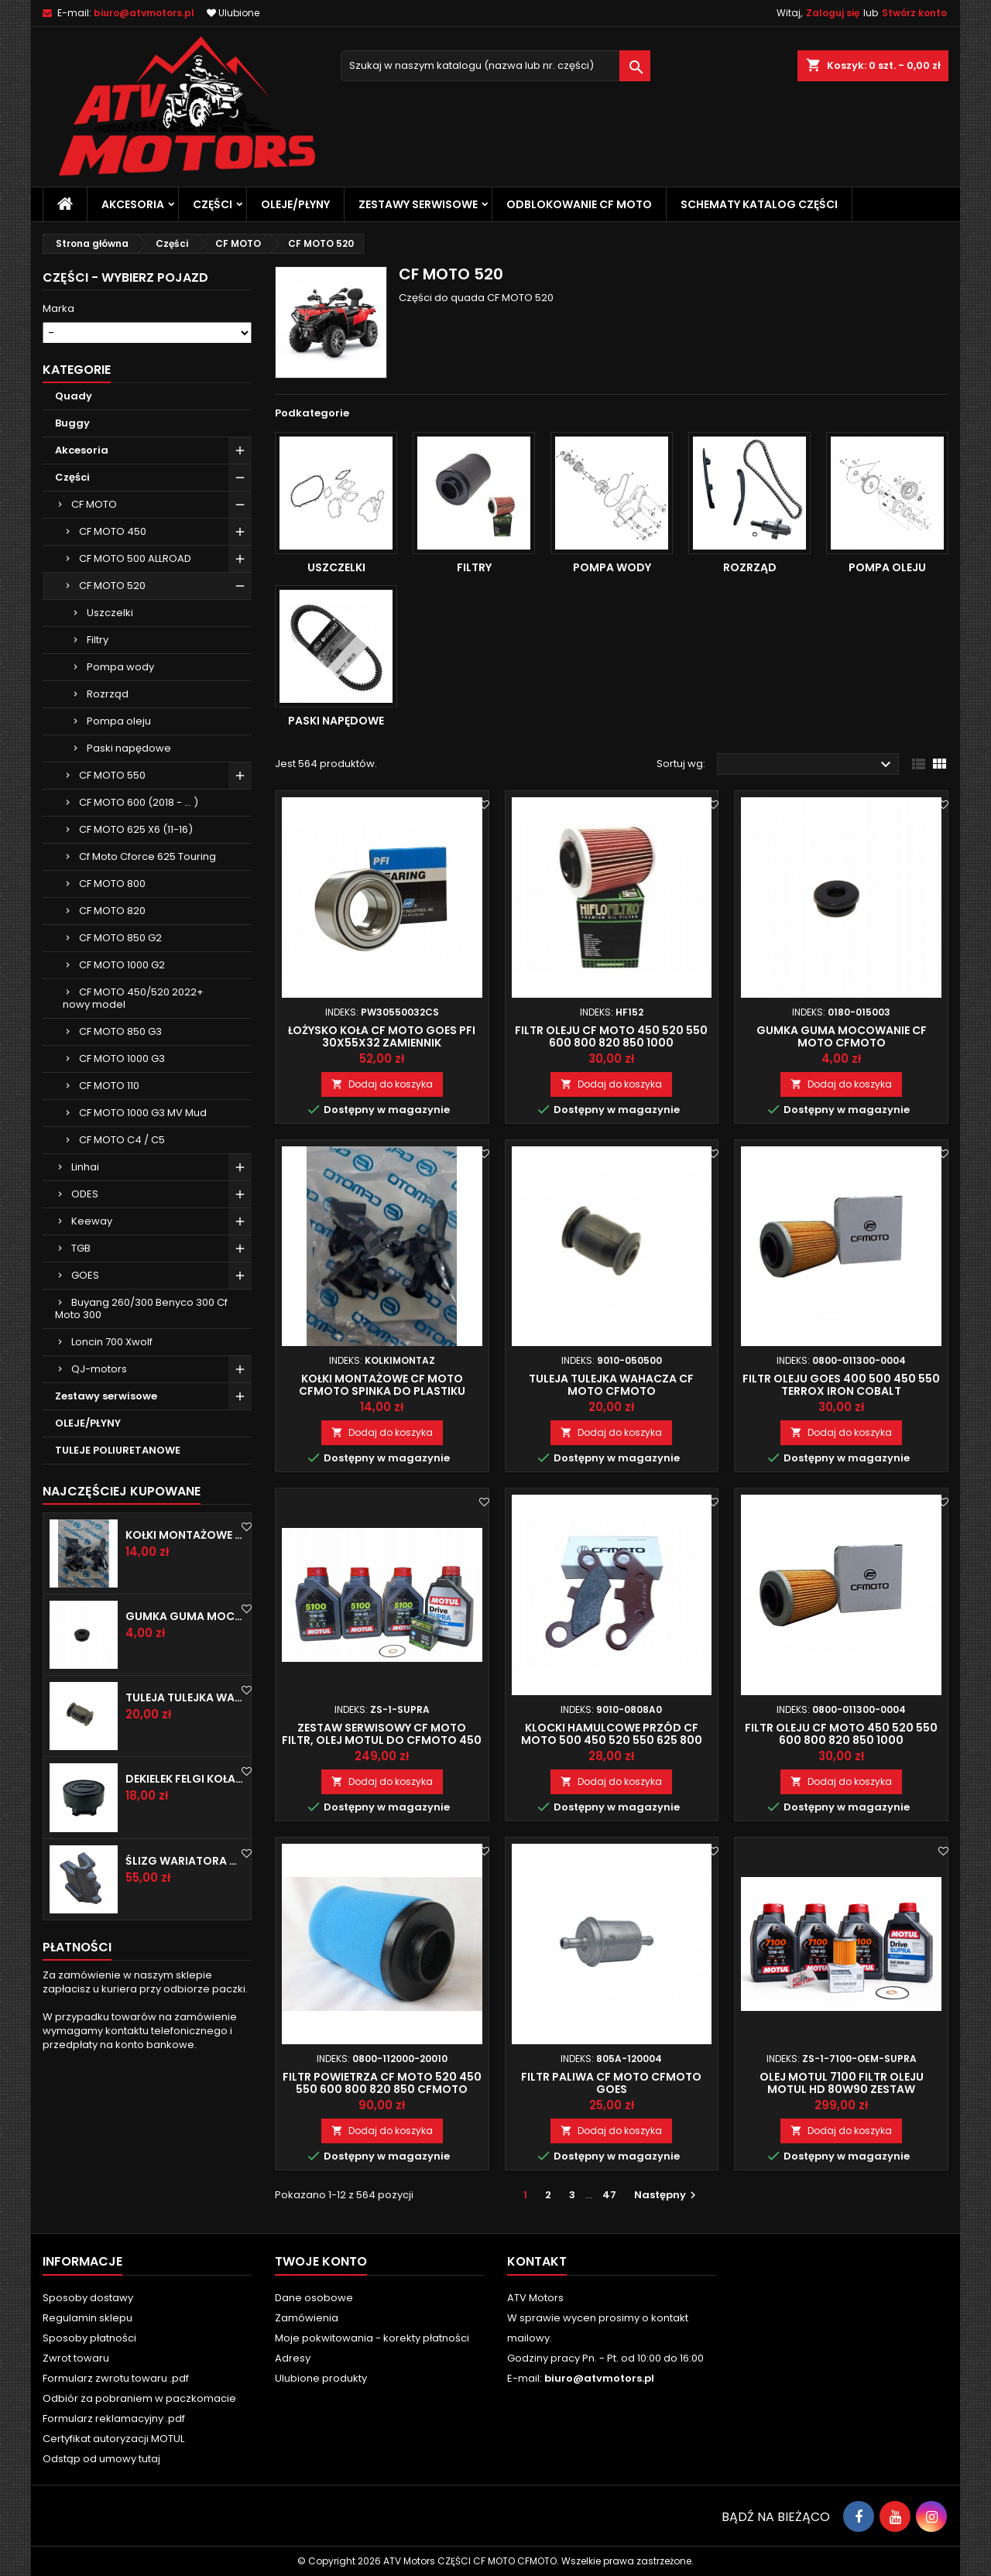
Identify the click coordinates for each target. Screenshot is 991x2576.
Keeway (91, 1324)
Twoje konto (321, 2261)
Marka (58, 309)
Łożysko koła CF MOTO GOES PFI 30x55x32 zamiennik (381, 1036)
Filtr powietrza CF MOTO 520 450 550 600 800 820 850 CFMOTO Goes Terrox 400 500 (382, 2089)
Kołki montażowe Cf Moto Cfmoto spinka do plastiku (185, 1638)
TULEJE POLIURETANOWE (117, 1554)
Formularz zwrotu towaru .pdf (116, 2378)
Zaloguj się (832, 12)
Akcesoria (132, 204)
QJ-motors (99, 1472)
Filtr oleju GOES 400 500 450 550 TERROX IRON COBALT (841, 1385)
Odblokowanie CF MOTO (579, 204)
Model (58, 354)
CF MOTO (94, 608)
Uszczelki (110, 716)
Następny (667, 2194)
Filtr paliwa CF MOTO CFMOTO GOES (611, 2083)
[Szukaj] (495, 65)
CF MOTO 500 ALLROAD (135, 662)
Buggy (72, 526)
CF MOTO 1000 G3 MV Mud (143, 1216)
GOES (85, 1379)
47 (609, 2194)
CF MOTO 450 (112, 635)
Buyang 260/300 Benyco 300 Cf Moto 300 (141, 1412)
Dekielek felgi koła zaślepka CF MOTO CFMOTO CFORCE (185, 1883)
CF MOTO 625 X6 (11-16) (136, 933)
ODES (84, 1297)
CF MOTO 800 (112, 987)
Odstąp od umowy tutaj (101, 2458)
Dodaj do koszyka (382, 1084)
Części (212, 204)
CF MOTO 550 (112, 879)
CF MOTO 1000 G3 (122, 1162)
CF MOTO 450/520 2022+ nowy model (133, 1101)
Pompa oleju (119, 824)
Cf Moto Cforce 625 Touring (147, 960)
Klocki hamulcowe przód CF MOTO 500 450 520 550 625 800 (611, 1734)
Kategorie (77, 473)
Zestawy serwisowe (418, 204)
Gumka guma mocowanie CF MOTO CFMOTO (185, 1720)
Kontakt (537, 2261)
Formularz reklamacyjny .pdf (114, 2418)
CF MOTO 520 (112, 689)
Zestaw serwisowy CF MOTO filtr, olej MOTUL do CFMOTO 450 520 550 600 (382, 1740)
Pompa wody (120, 770)
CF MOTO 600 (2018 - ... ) (138, 906)
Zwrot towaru (76, 2358)
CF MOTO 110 (109, 1189)
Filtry (97, 743)
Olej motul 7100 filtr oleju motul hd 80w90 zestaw (842, 2083)
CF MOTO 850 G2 (120, 1041)
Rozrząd (108, 797)
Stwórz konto (914, 12)
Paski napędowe (129, 851)
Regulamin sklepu (87, 2318)
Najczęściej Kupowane (122, 1595)
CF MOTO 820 (112, 1014)
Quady (73, 499)
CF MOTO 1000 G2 (122, 1068)
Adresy (292, 2358)
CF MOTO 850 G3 (120, 1135)
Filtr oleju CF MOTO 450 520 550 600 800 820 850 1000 (611, 1036)
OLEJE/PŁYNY (295, 204)
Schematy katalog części (759, 204)
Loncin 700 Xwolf (112, 1445)
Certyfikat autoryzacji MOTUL (113, 2438)
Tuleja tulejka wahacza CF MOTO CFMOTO (185, 1801)
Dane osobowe (314, 2297)
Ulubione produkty (321, 2378)
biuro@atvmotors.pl (144, 12)
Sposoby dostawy (88, 2297)
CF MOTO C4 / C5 (122, 1243)
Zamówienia (306, 2318)
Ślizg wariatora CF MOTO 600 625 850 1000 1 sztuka (185, 1964)
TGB (81, 1352)
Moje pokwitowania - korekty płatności (372, 2338)
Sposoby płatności (89, 2338)
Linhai (85, 1270)
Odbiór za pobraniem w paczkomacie (139, 2398)
